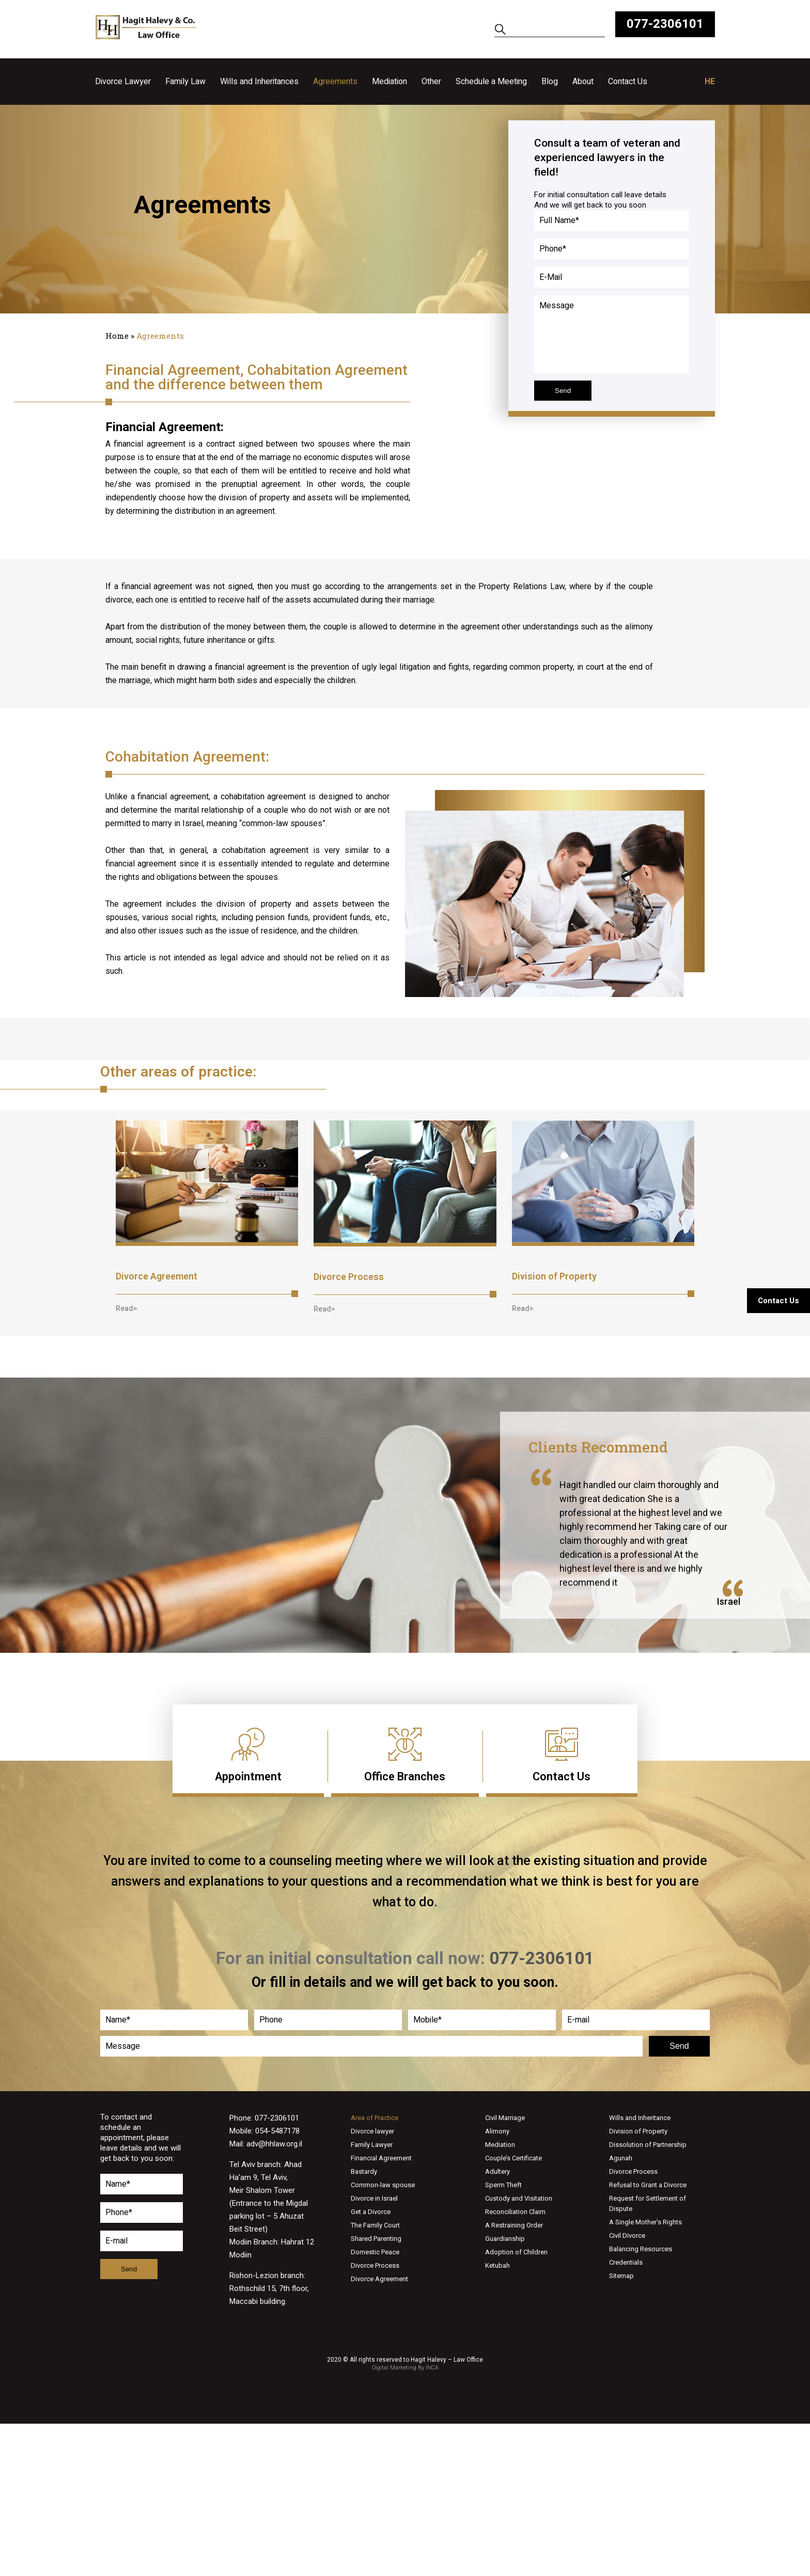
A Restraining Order (514, 2225)
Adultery (497, 2171)
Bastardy (364, 2171)
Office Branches (404, 1776)
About (583, 81)
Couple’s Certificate (513, 2158)
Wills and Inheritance (640, 2118)
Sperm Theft (503, 2185)
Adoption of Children (516, 2252)
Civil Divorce (627, 2235)
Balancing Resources (640, 2249)
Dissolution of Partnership (648, 2144)
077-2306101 (665, 24)
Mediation (389, 81)
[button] (126, 1308)
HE (710, 81)
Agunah (620, 2158)
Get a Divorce (371, 2212)
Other (431, 81)
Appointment (248, 1776)
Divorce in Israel (374, 2198)
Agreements (335, 81)
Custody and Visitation (518, 2198)
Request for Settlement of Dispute (647, 2203)
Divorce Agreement (156, 1276)
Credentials (626, 2262)
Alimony (497, 2131)
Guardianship (505, 2238)
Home (117, 335)
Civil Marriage (505, 2118)
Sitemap (621, 2276)
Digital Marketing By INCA (405, 2367)
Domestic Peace (375, 2252)
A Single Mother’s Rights (645, 2222)
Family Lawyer (372, 2144)
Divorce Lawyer (123, 81)
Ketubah (497, 2265)
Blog (549, 81)
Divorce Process (349, 1276)
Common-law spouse (383, 2185)
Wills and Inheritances (259, 81)
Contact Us (627, 81)
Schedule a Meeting (491, 81)
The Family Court (375, 2225)
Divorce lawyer (372, 2131)
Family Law (185, 81)
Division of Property (554, 1276)
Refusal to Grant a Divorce (648, 2185)
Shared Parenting (376, 2238)
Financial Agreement (381, 2158)
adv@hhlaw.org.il (274, 2143)
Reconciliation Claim (515, 2212)
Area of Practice (374, 2118)
